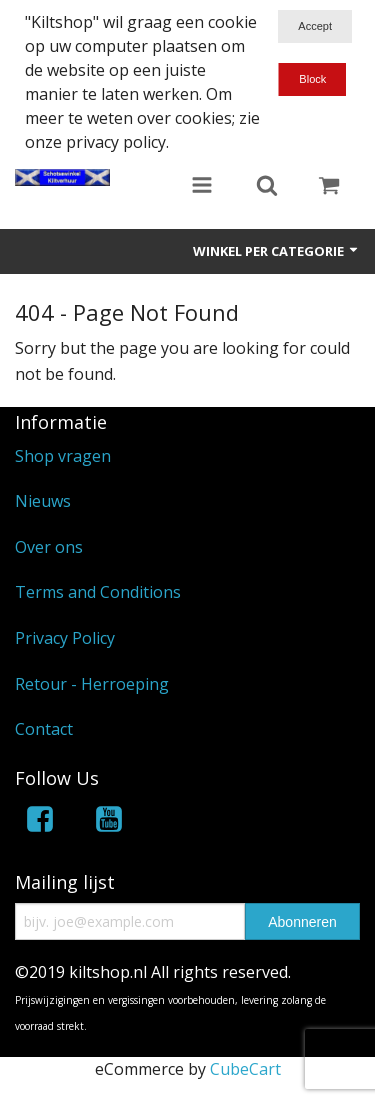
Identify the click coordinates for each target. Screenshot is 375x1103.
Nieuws (43, 501)
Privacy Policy (65, 638)
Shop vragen (63, 456)
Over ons (49, 547)
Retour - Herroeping (92, 684)
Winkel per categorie (276, 251)
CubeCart (245, 1069)
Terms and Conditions (98, 592)
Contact (44, 729)
